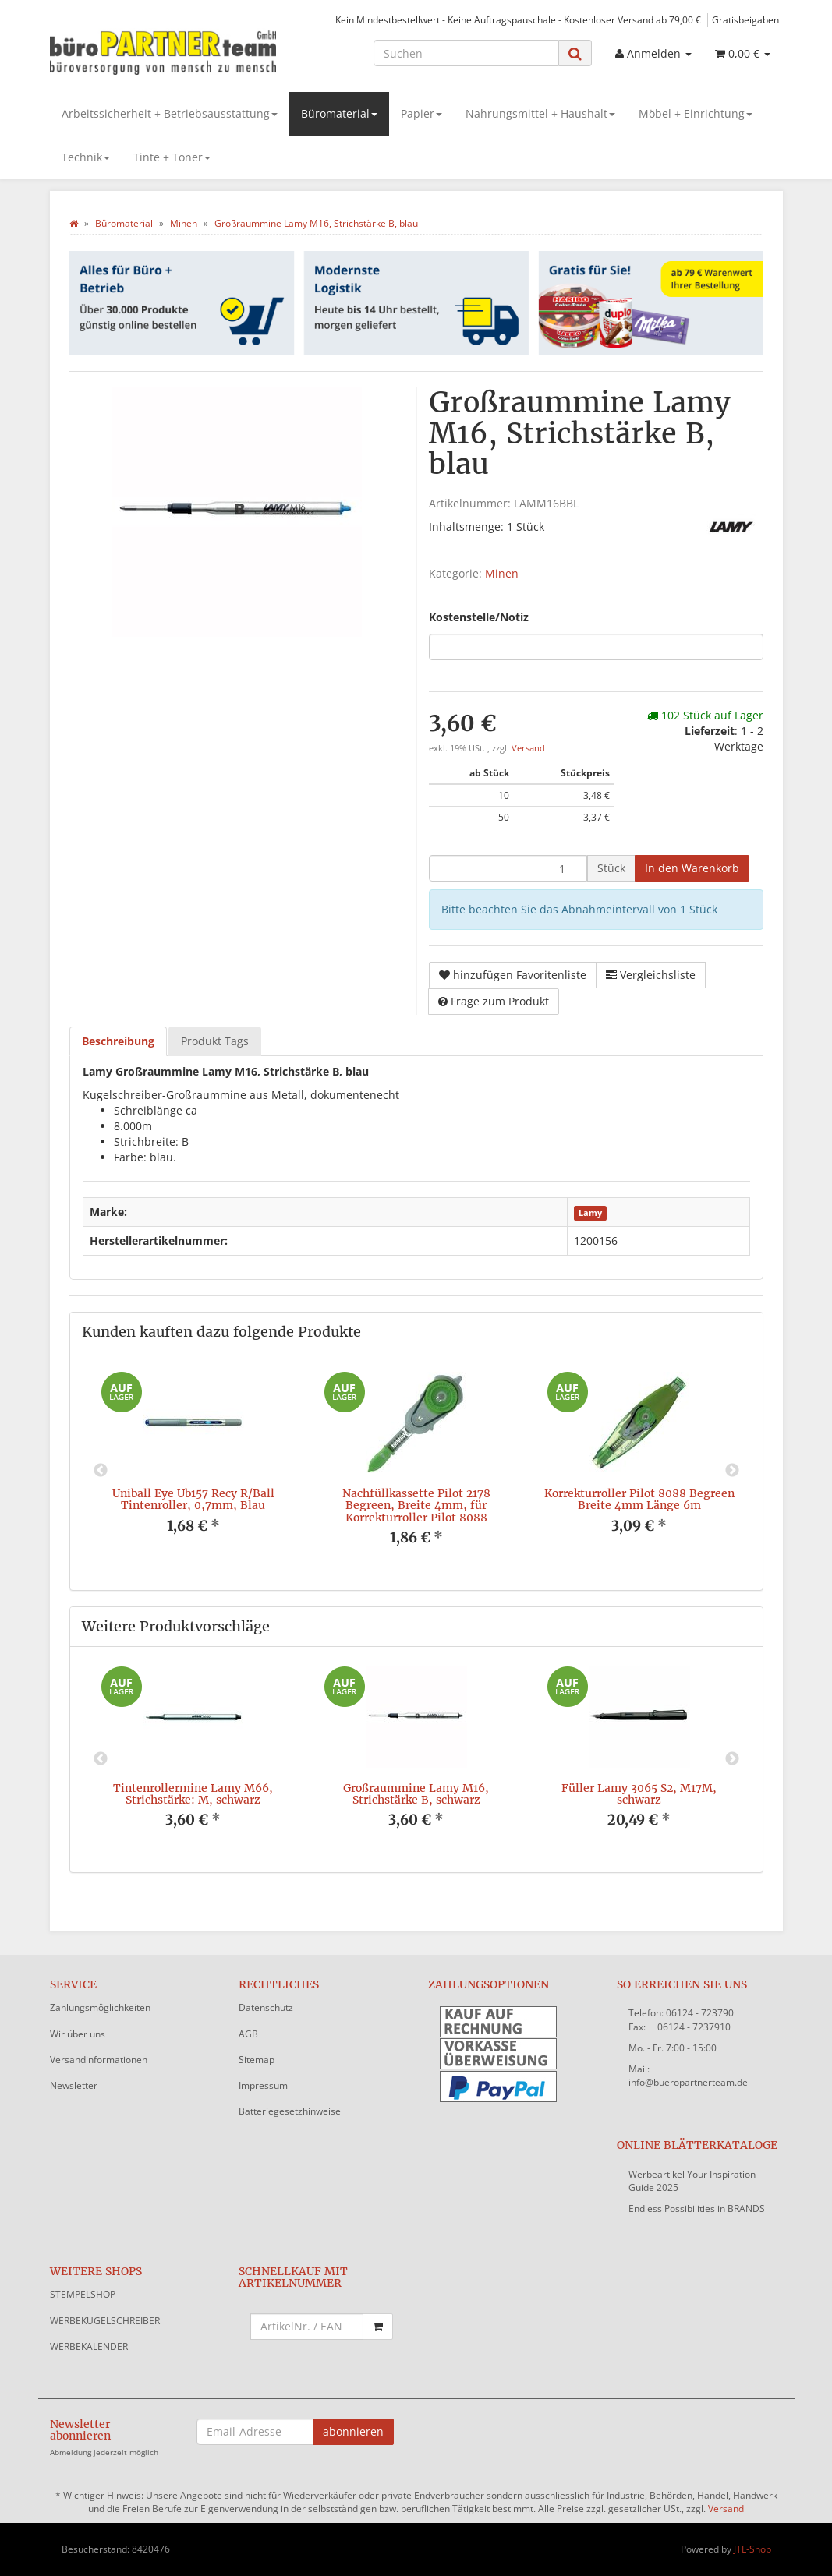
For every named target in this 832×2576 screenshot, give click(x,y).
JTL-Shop (752, 2549)
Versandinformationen (98, 2059)
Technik (86, 157)
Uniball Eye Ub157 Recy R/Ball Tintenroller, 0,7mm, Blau (193, 1499)
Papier (421, 113)
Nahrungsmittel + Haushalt (540, 113)
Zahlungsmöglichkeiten (100, 2007)
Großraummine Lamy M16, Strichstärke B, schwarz (416, 1794)
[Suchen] (466, 53)
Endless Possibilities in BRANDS (696, 2208)
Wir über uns (77, 2034)
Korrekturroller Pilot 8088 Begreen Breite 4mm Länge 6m (639, 1499)
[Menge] (508, 868)
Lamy (590, 1212)
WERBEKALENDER (89, 2346)
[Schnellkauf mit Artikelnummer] (306, 2326)
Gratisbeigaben (745, 19)
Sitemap (256, 2059)
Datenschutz (266, 2007)
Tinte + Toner (172, 157)
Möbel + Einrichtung (695, 113)
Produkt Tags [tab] (215, 1041)
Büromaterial (339, 113)
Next (732, 1470)
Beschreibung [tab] (118, 1041)
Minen (502, 573)
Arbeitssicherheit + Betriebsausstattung (170, 113)
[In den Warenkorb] (692, 868)
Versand (528, 748)
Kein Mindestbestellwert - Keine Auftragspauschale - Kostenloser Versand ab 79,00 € (518, 19)
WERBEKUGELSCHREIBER (105, 2320)
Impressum (263, 2085)
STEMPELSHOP (82, 2294)
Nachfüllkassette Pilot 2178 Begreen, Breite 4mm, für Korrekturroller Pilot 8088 (416, 1505)
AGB (248, 2034)
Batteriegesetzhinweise (290, 2111)
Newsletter (73, 2085)
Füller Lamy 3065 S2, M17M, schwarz (639, 1794)
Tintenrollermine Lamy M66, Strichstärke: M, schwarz (193, 1794)
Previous (100, 1470)
